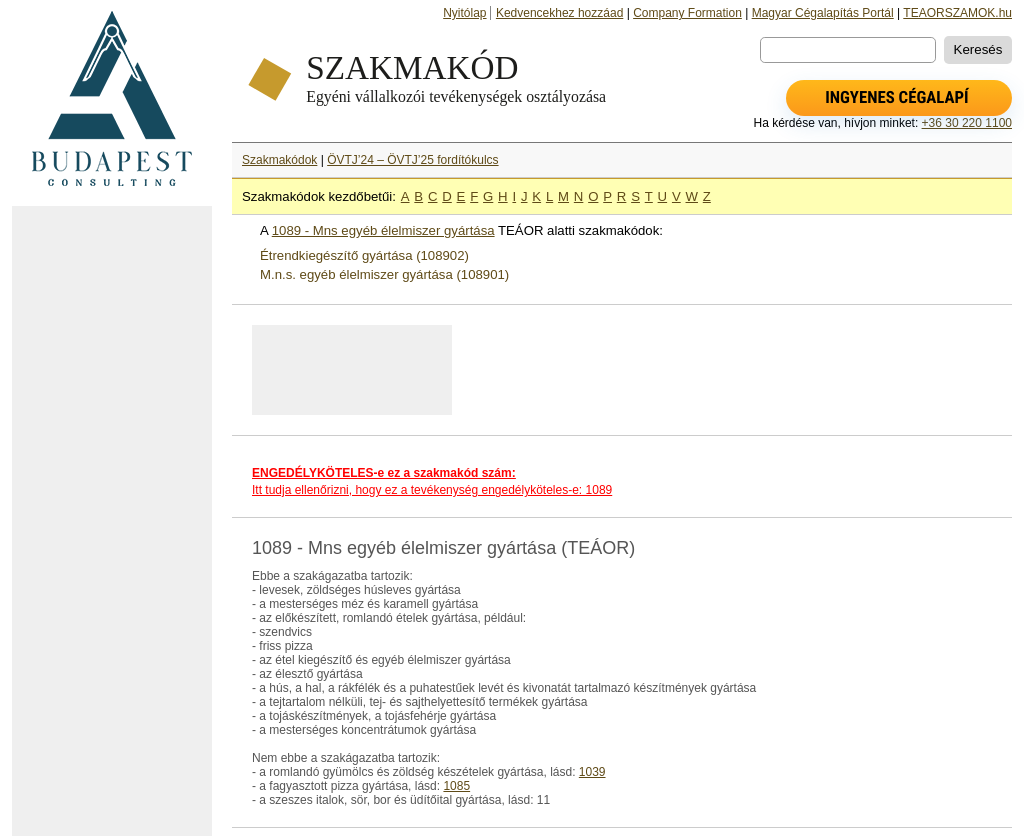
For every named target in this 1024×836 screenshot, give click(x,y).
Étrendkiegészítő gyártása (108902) (364, 255)
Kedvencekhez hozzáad (559, 13)
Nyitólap (464, 13)
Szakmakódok (279, 160)
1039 (592, 772)
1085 (456, 786)
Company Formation (687, 13)
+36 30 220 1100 (967, 123)
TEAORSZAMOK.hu (957, 13)
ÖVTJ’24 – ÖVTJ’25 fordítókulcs (412, 160)
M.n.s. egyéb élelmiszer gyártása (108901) (384, 274)
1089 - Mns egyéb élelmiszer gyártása (383, 230)
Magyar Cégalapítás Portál (823, 13)
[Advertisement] (112, 521)
